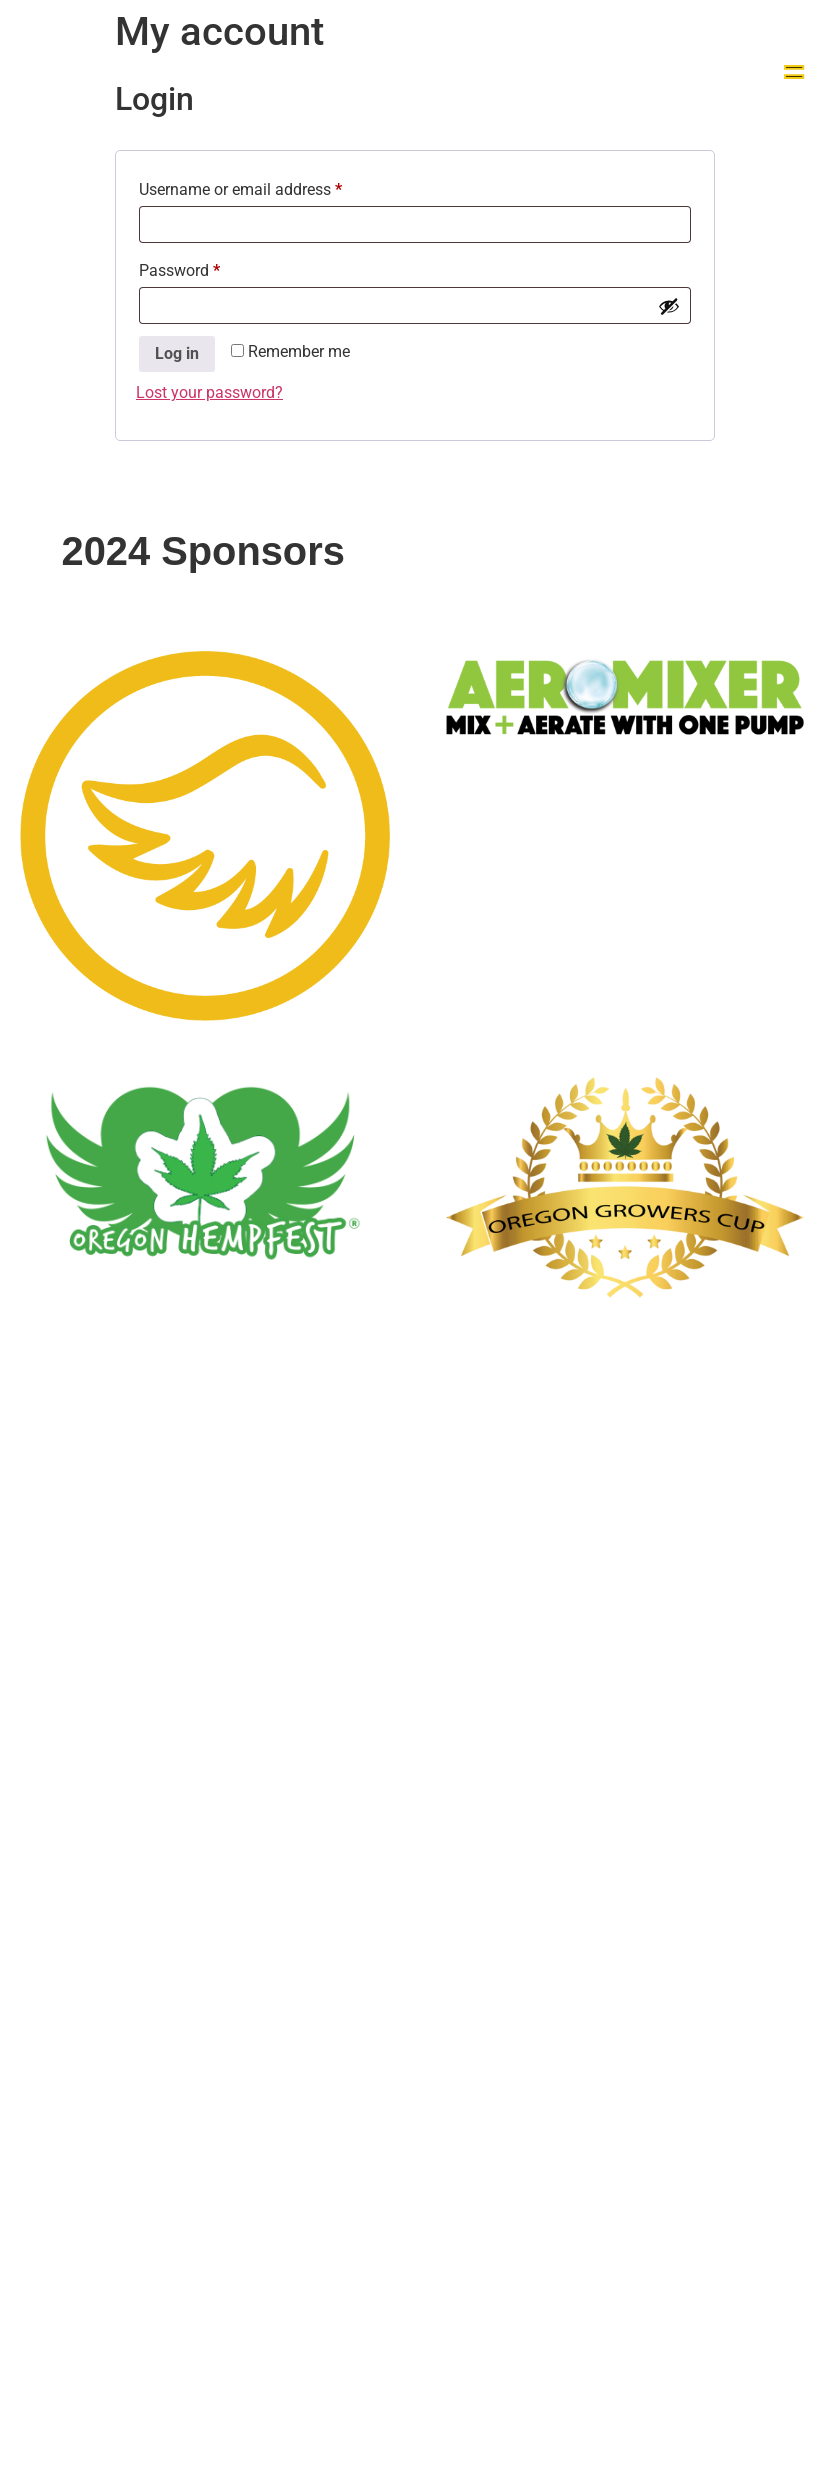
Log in (177, 353)
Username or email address (271, 186)
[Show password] (669, 306)
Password (210, 267)
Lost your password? (209, 392)
